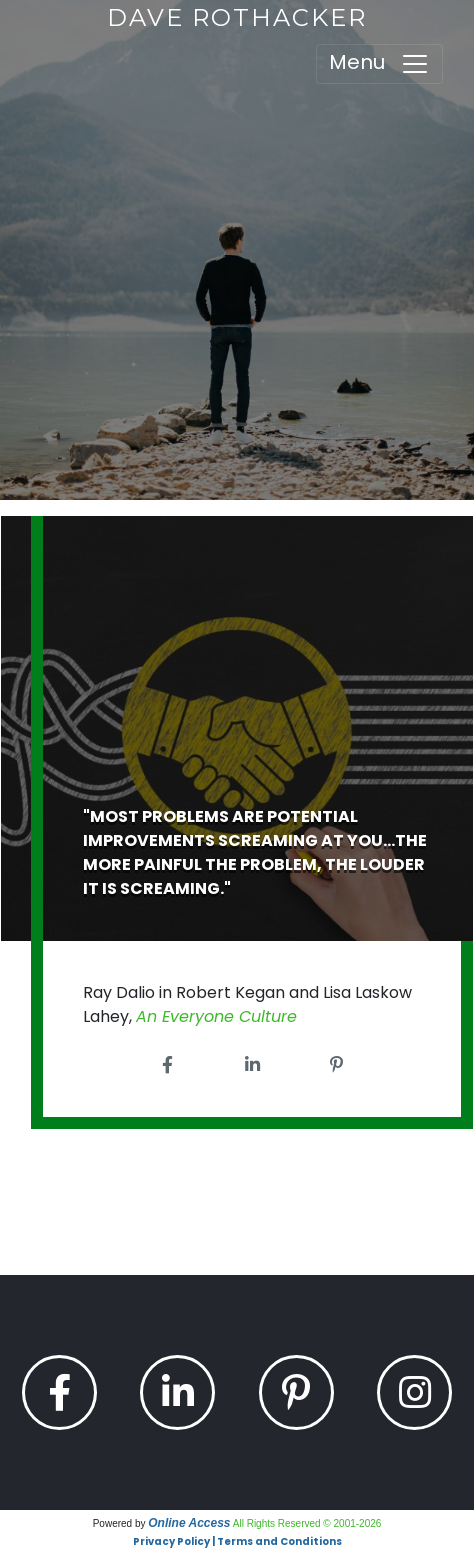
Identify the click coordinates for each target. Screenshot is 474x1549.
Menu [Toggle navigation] (379, 63)
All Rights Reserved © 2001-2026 (307, 1523)
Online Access (189, 1523)
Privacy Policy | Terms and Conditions (237, 1541)
